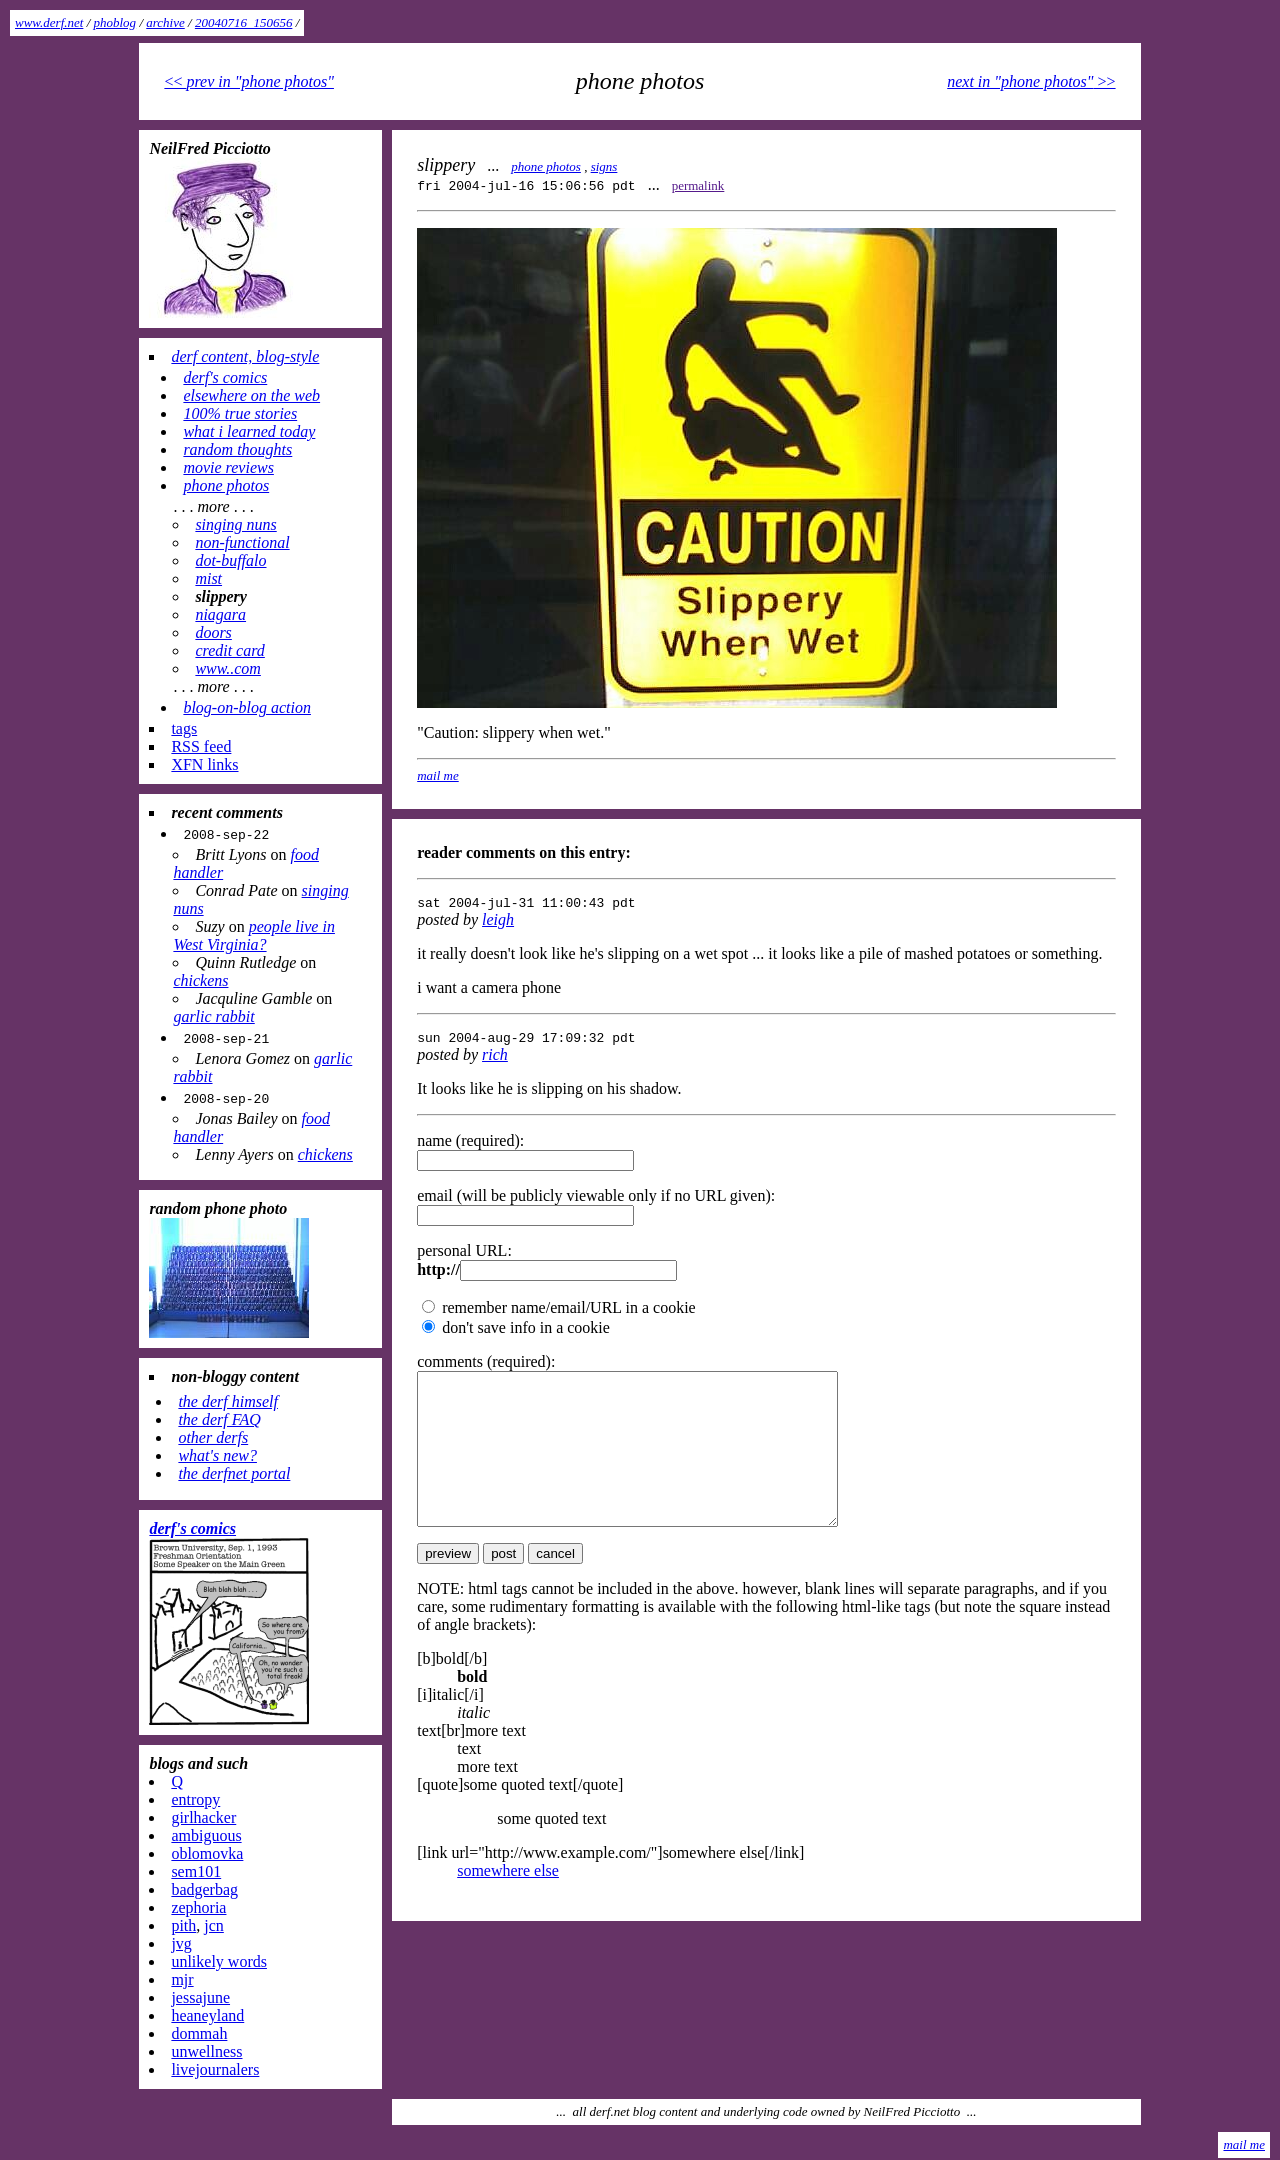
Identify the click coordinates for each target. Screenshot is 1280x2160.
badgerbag (204, 1889)
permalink (698, 185)
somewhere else (508, 1906)
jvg (181, 1943)
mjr (182, 1979)
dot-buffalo (230, 560)
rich (495, 1060)
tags (184, 728)
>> (1031, 81)
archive (165, 22)
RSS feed (201, 746)
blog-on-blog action (247, 707)
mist (208, 578)
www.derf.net (49, 22)
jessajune (200, 1997)
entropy (195, 1799)
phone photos (546, 166)
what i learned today (249, 431)
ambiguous (206, 1835)
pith (183, 1925)
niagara (220, 614)
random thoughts (237, 449)
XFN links (204, 764)
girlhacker (203, 1817)
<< (249, 81)
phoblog (115, 22)
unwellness (206, 2051)
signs (604, 166)
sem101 (196, 1871)
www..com (227, 668)
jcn (214, 1925)
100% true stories (240, 413)
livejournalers (215, 2069)
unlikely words (219, 1961)
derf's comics (225, 377)
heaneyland (207, 2015)
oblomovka (207, 1853)
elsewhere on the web (251, 395)
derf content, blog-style (245, 356)
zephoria (198, 1907)
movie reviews (228, 467)
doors (213, 632)
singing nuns (235, 524)
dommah (199, 2033)
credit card (229, 650)
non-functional (242, 542)
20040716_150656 (244, 22)
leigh (498, 922)
